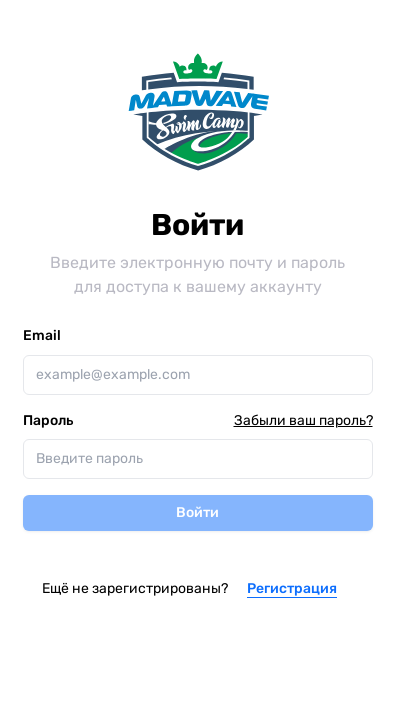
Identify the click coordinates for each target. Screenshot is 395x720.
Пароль (48, 421)
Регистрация (292, 588)
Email (42, 335)
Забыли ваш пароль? (303, 420)
